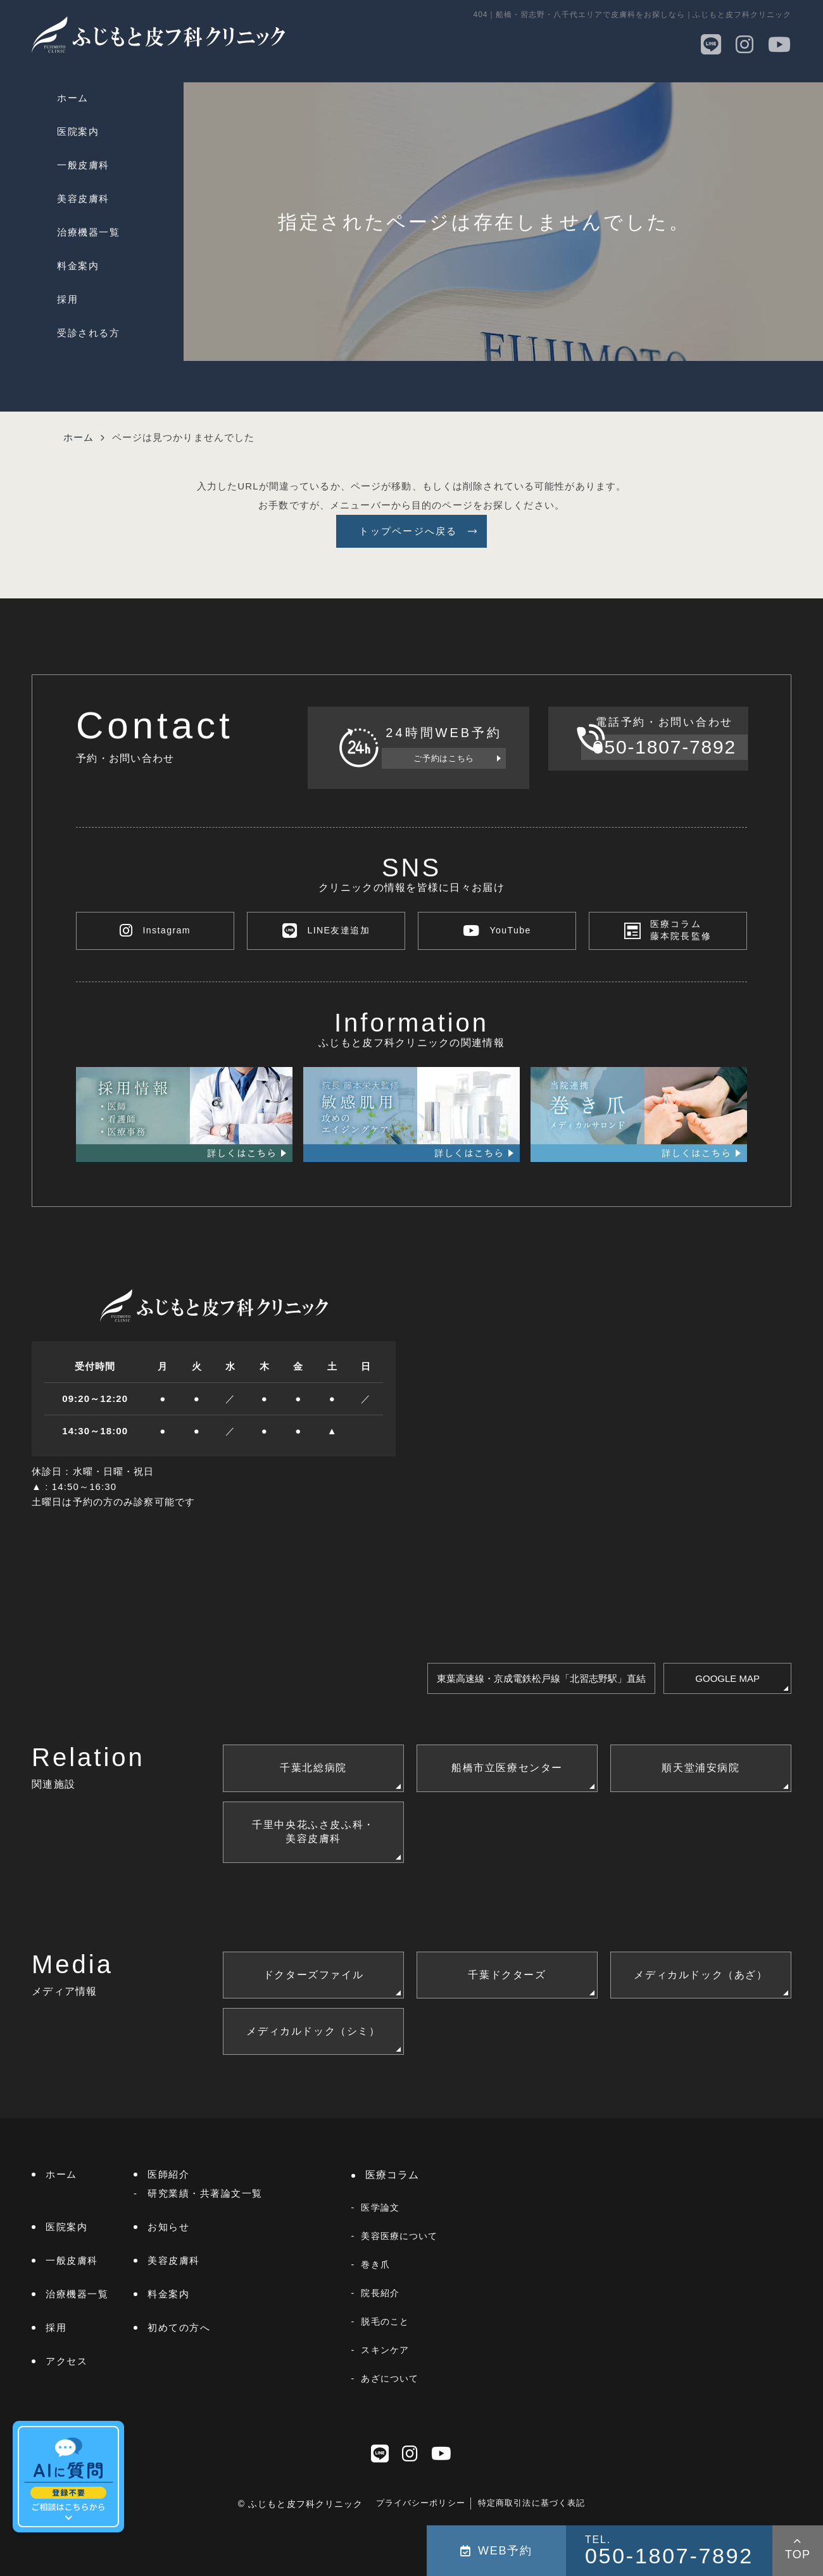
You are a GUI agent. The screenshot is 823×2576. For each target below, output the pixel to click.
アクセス (66, 2361)
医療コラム (392, 2174)
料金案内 (78, 265)
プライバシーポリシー (420, 2503)
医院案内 (78, 131)
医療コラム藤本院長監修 (681, 930)
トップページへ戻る (408, 531)
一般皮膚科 (83, 165)
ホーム (73, 97)
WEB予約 (496, 2550)
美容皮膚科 (83, 198)
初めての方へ (179, 2327)
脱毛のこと (385, 2321)
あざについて (389, 2378)
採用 (67, 299)
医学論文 (380, 2207)
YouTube (497, 930)
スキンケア (385, 2350)
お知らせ (168, 2226)
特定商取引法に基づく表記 (532, 2503)
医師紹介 (168, 2174)
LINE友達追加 (326, 930)
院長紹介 (380, 2293)
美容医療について (399, 2236)
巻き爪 (375, 2264)
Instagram (155, 930)
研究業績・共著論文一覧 (205, 2193)
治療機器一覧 (88, 232)
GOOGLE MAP (727, 1678)
